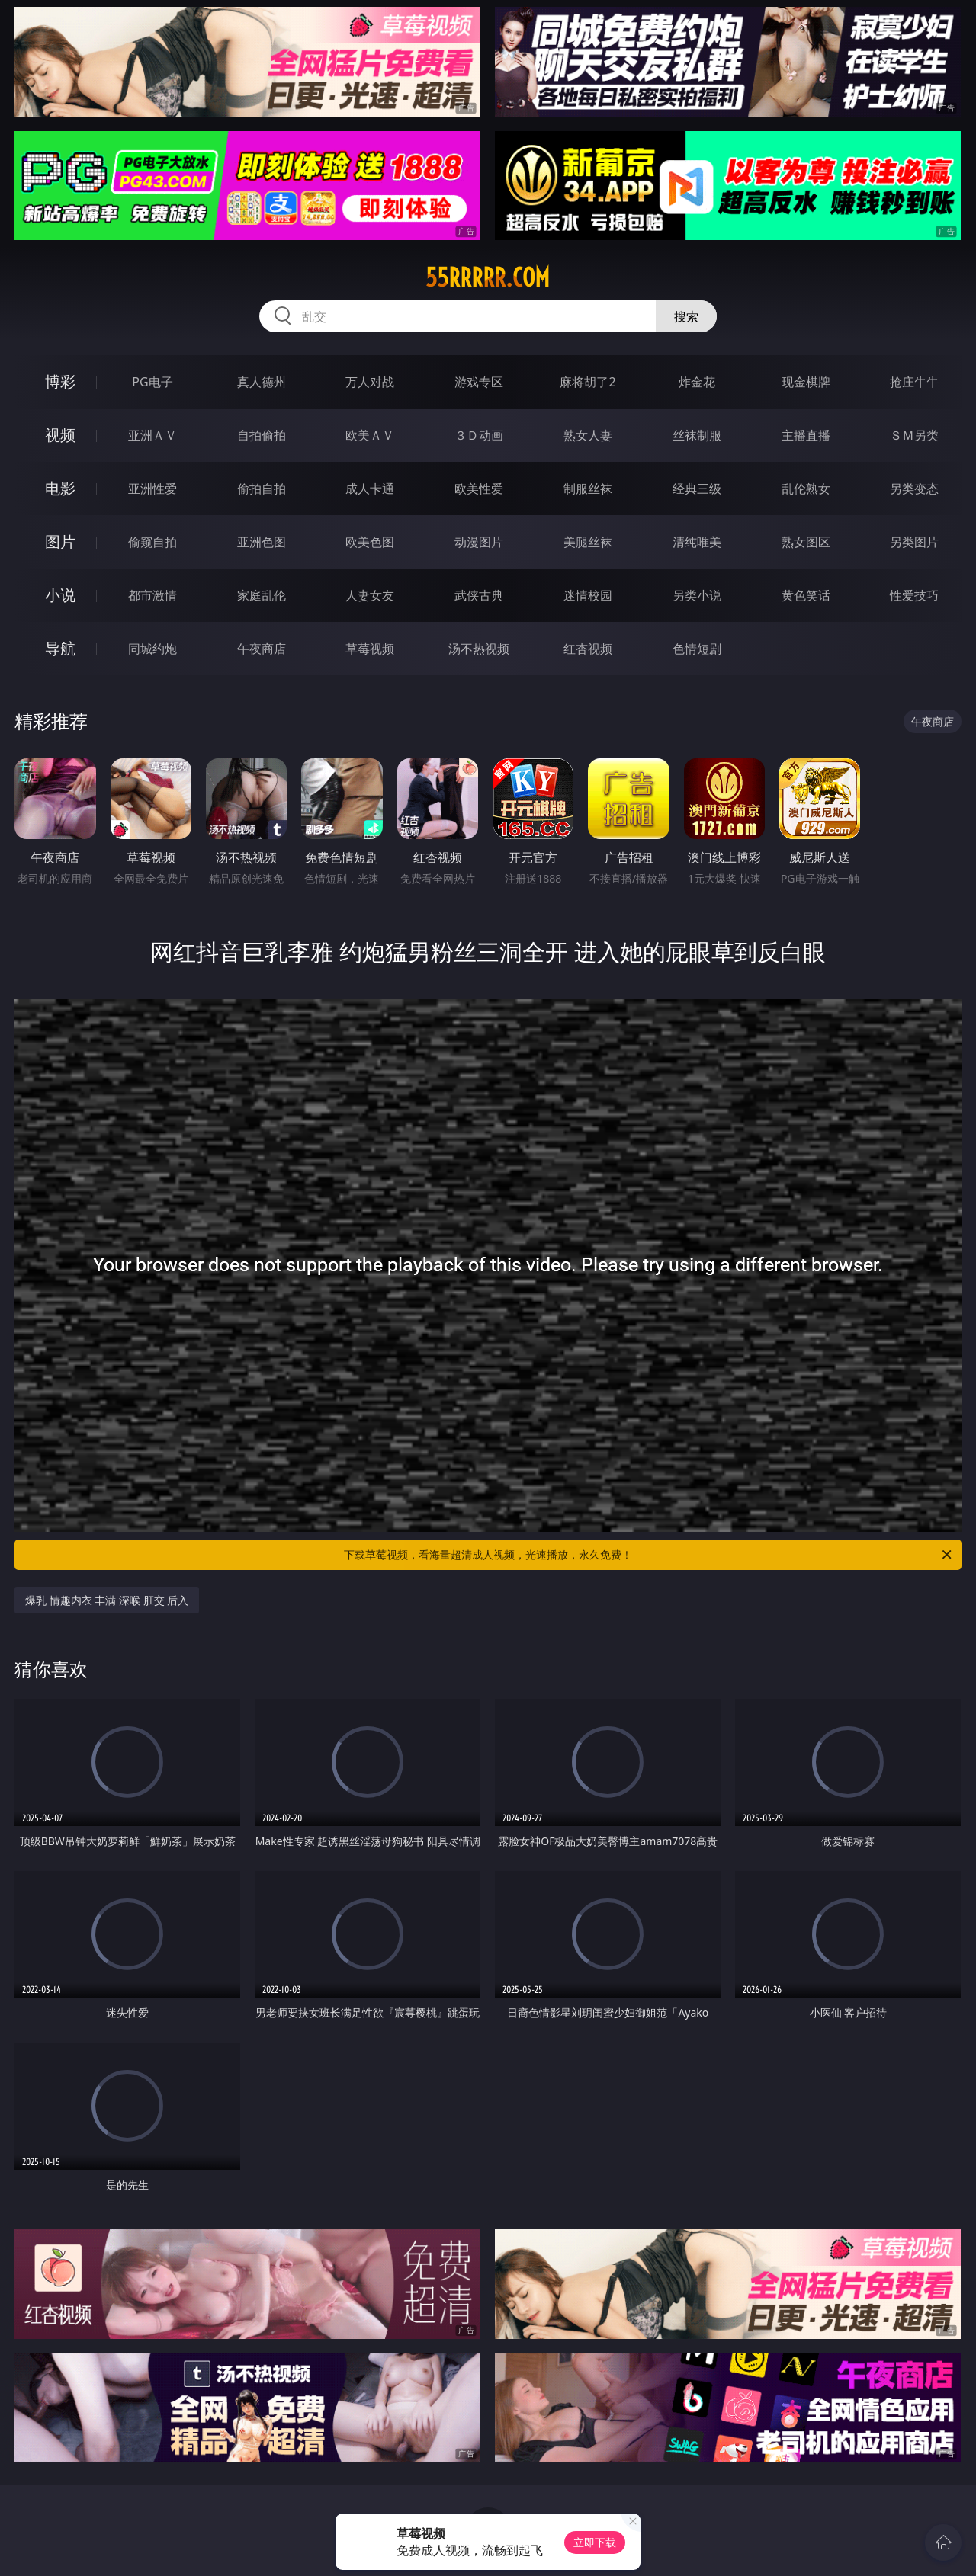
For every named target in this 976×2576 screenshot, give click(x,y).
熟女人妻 (587, 435)
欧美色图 (369, 541)
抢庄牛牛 (914, 381)
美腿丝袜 (587, 541)
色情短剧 (697, 648)
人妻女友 (369, 595)
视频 (60, 435)
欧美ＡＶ (369, 435)
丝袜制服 (697, 435)
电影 (60, 488)
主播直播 (806, 435)
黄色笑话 (806, 595)
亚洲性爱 (152, 488)
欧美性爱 (478, 488)
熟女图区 (806, 541)
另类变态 (914, 488)
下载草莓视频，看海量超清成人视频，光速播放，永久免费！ (649, 1555)
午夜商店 (261, 648)
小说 (60, 595)
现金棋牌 (806, 381)
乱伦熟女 (806, 488)
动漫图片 (478, 541)
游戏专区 (478, 381)
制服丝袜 (587, 488)
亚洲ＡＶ (152, 435)
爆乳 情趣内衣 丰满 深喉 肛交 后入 (106, 1600)
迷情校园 (587, 595)
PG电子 (152, 381)
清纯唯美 (697, 541)
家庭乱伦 (261, 595)
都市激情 (152, 595)
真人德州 (261, 381)
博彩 (60, 381)
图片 (60, 541)
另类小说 (697, 595)
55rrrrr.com (487, 277)
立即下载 (594, 2542)
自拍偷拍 (261, 435)
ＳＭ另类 (914, 435)
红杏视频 (587, 648)
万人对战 (369, 381)
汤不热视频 (478, 648)
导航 (60, 648)
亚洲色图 (261, 541)
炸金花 (697, 381)
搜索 (686, 316)
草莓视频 (369, 648)
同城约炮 (152, 648)
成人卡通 (369, 488)
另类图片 (914, 541)
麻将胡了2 (587, 381)
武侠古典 (478, 595)
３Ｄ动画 (478, 435)
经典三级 (697, 488)
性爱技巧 (914, 595)
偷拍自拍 (261, 488)
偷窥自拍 (152, 541)
